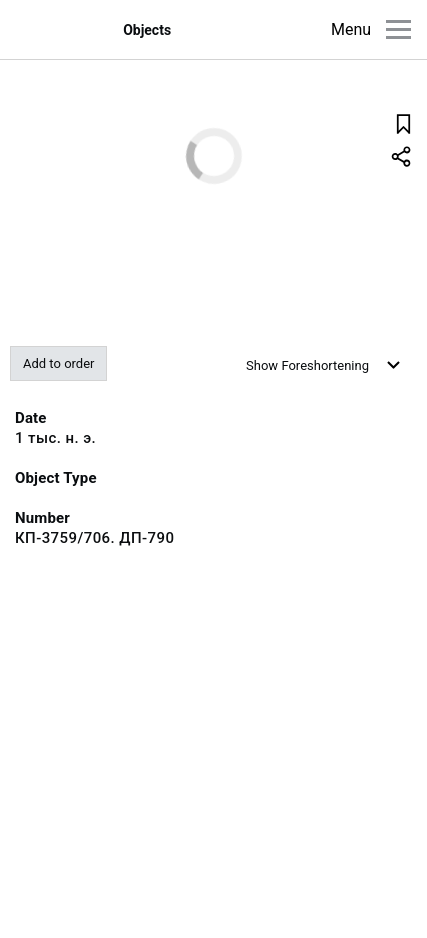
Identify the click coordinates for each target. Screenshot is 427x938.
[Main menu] (398, 29)
